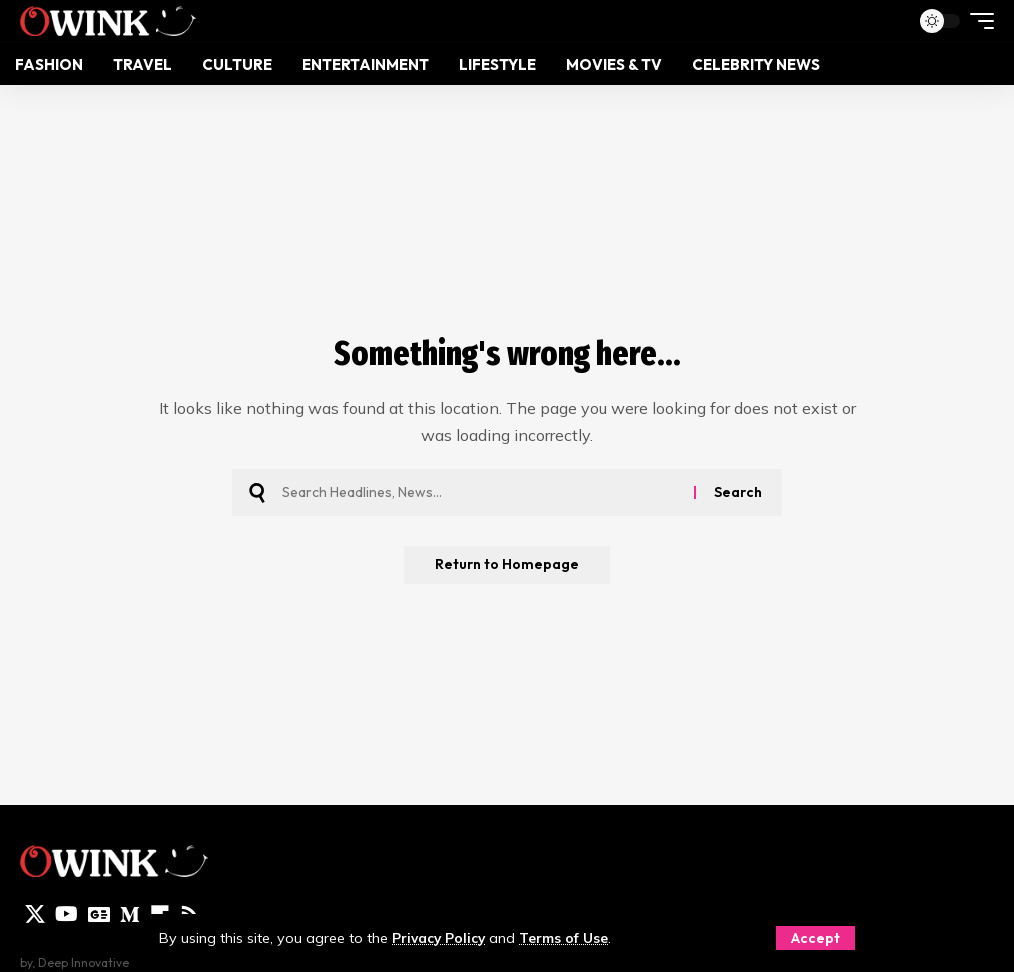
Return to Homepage (507, 566)
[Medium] (130, 914)
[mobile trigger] (977, 21)
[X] (35, 914)
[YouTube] (66, 914)
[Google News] (99, 914)
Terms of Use (573, 938)
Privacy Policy (442, 938)
